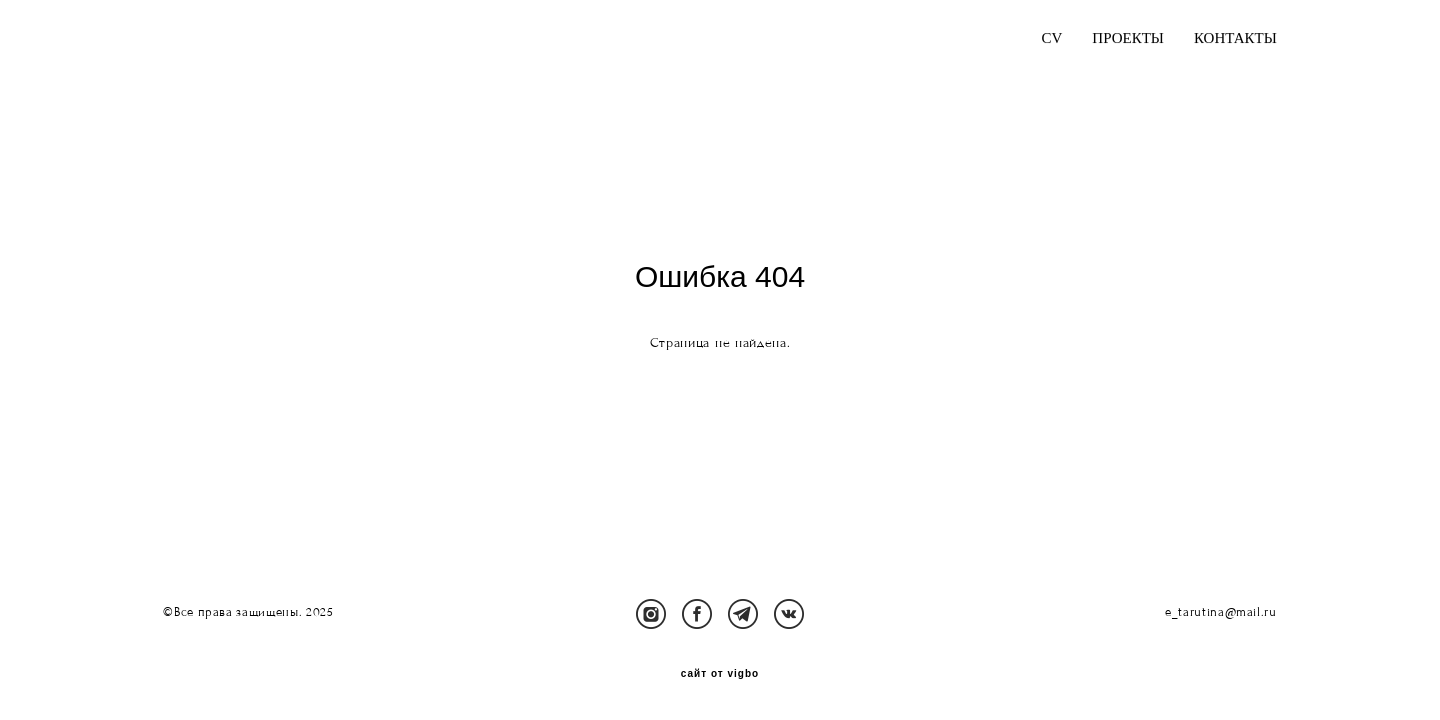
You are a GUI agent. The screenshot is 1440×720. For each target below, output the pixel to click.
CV (1052, 38)
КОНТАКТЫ (1235, 38)
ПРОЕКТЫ (1128, 38)
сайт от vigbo (720, 674)
